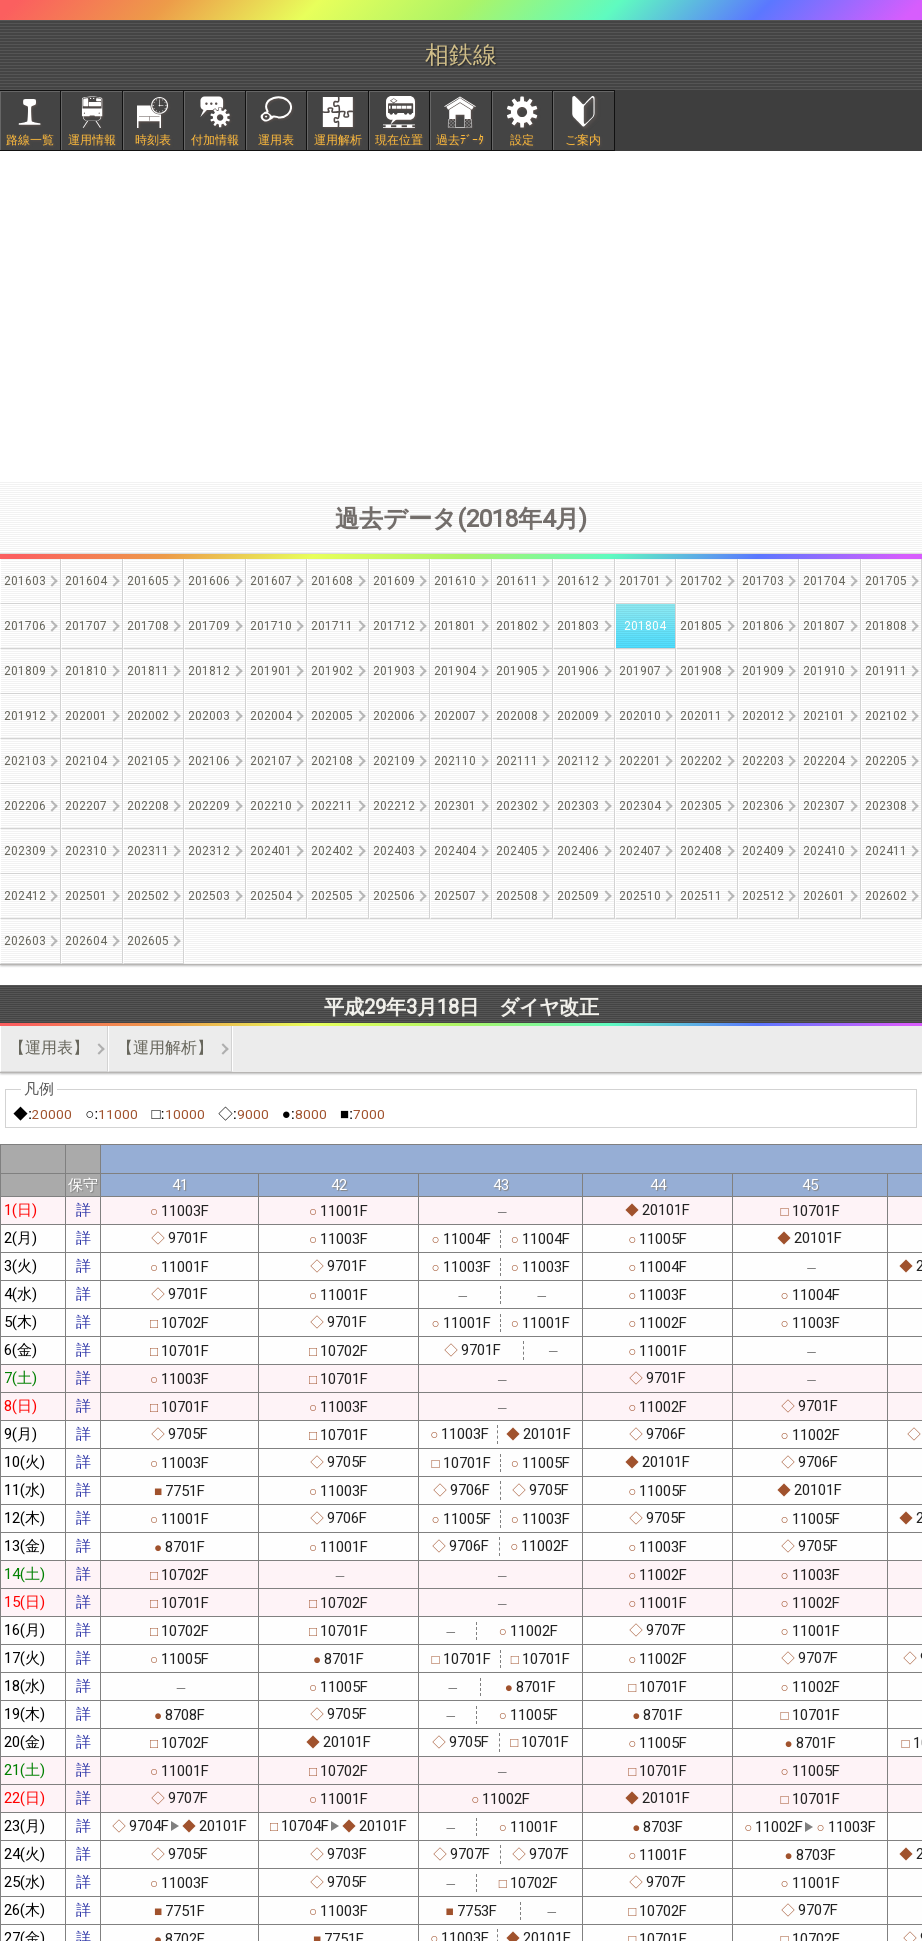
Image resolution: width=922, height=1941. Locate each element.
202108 (332, 761)
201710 (271, 626)
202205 (886, 761)
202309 (25, 851)
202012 (763, 716)
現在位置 (399, 140)
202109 (394, 761)
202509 (578, 896)
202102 (886, 716)
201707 (86, 626)
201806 (763, 626)
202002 (148, 716)
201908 (701, 671)
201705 (886, 581)
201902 (332, 671)
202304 (640, 806)
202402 (332, 851)
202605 (148, 941)
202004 (271, 716)
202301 (455, 806)
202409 (763, 851)
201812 (209, 671)
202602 (886, 896)
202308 (886, 806)
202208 (148, 806)
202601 (824, 896)
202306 (763, 806)
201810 (86, 671)
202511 (701, 896)
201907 (640, 671)
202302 (517, 806)
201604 (86, 581)
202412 (25, 896)
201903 (394, 671)
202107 (271, 761)
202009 (578, 716)
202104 (86, 761)
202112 (578, 761)
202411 (886, 851)
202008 (517, 716)
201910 (824, 671)
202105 (148, 761)
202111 (517, 761)
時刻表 (153, 140)
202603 (25, 941)
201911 (886, 671)
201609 (394, 581)
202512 (763, 896)
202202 (701, 761)
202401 (271, 851)
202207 (86, 806)
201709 (209, 626)
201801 (455, 626)
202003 (209, 716)
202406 (578, 851)
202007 (455, 716)
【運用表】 (49, 1047)
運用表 (276, 140)
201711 (332, 626)
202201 (640, 761)
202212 (394, 806)
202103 (25, 761)
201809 (25, 671)
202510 (640, 896)
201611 (517, 581)
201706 (25, 626)
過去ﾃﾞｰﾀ (460, 140)
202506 (394, 896)
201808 (886, 626)
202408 (701, 851)
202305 (701, 806)
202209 (209, 806)
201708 (148, 626)
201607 (271, 581)
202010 (640, 716)
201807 (824, 626)
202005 (332, 716)
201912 (25, 716)
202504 (271, 896)
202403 (394, 851)
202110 (455, 761)
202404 (455, 851)
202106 (209, 761)
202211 (332, 806)
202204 (824, 761)
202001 (86, 716)
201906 (578, 671)
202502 (148, 896)
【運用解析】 (165, 1047)
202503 (209, 896)
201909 (763, 671)
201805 (701, 626)
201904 (455, 671)
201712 (394, 626)
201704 (824, 581)
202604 (86, 941)
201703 (763, 581)
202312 (209, 851)
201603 (25, 581)
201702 (701, 581)
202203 (763, 761)
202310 (86, 851)
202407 (640, 851)
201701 (640, 581)
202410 (824, 851)
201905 (517, 671)
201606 (209, 581)
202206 (25, 806)
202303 (578, 806)
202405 (517, 851)
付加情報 (215, 140)
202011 (701, 716)
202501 (86, 896)
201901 (271, 671)
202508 (517, 896)
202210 (271, 806)
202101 (824, 716)
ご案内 (583, 140)
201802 (517, 626)
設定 (522, 140)
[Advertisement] (461, 316)
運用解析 (338, 140)
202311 (148, 851)
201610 (455, 581)
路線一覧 (30, 140)
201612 (578, 581)
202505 (332, 896)
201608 (332, 581)
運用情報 (92, 140)
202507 (455, 896)
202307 (824, 806)
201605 (148, 581)
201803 (578, 626)
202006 (394, 716)
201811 (148, 671)
